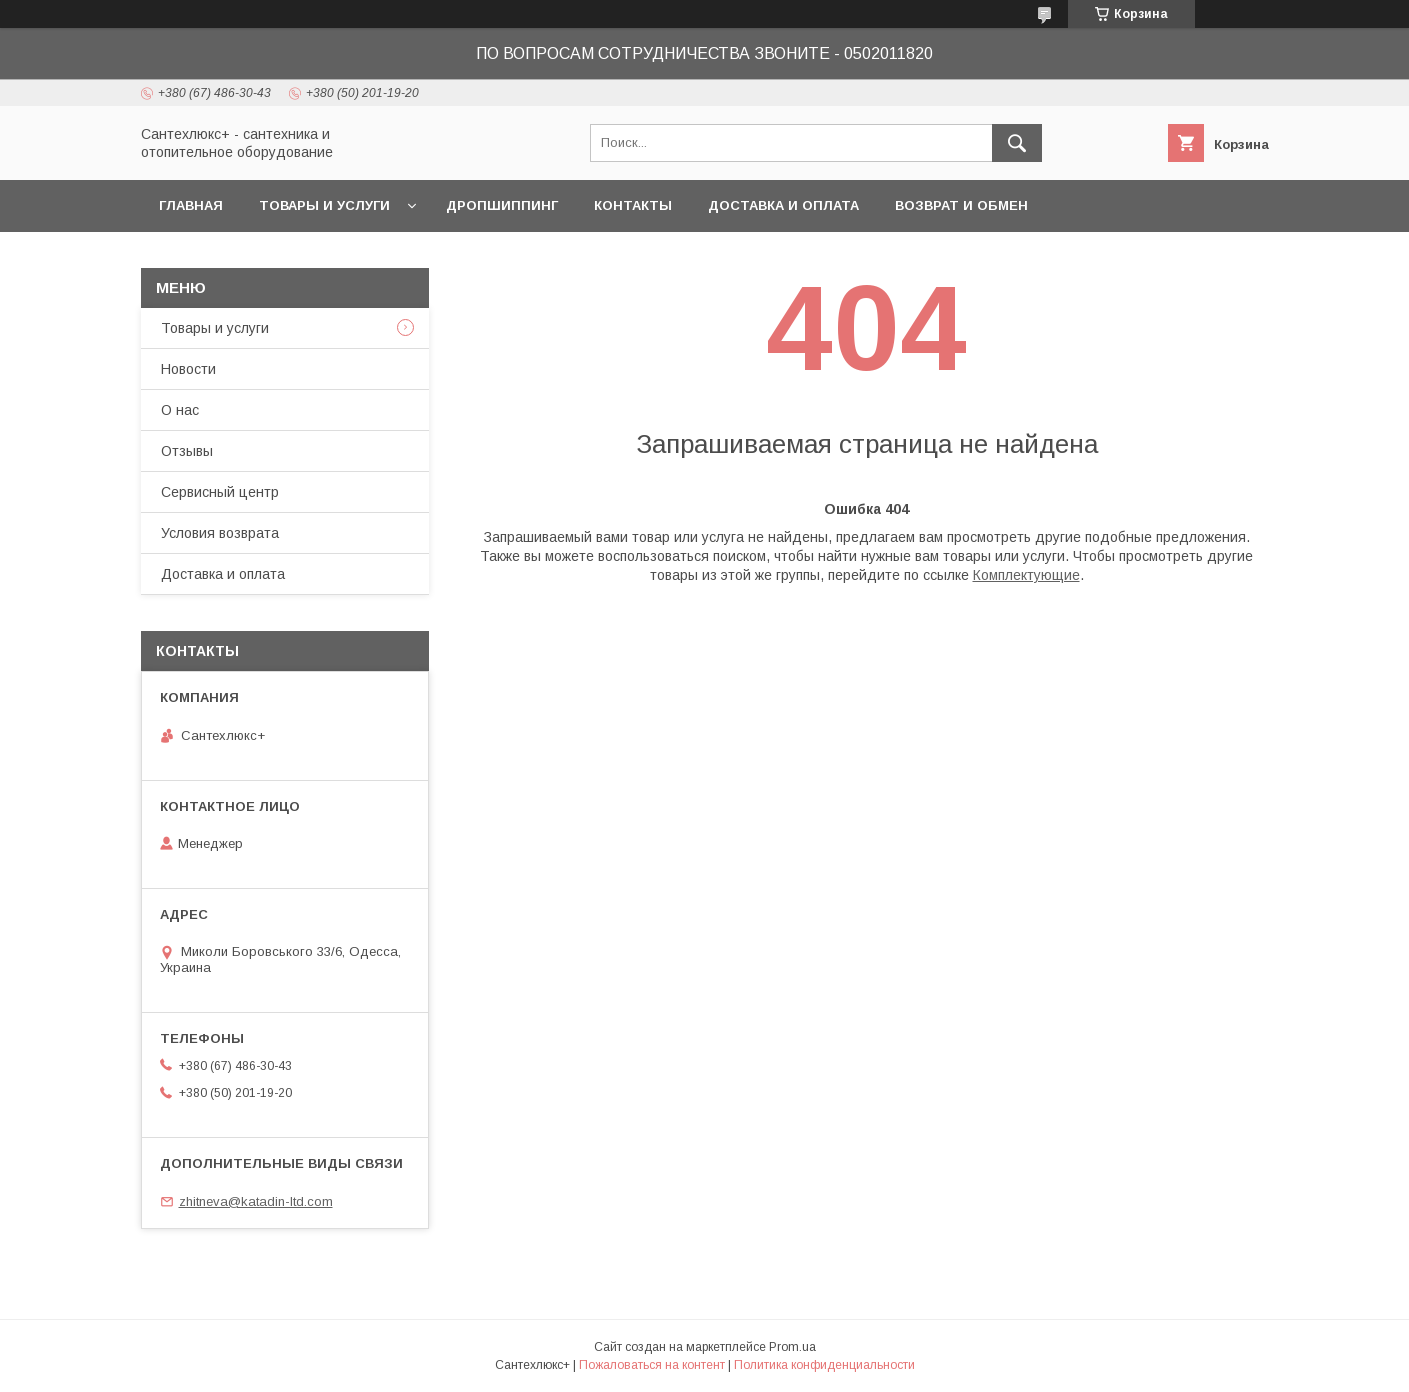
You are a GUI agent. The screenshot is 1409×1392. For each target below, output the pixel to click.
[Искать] (1017, 143)
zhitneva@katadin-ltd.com (256, 1201)
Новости (188, 369)
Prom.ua (792, 1347)
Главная (191, 205)
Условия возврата (220, 533)
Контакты (633, 205)
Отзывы (187, 451)
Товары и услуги (324, 205)
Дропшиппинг (502, 205)
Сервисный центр (220, 492)
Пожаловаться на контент (652, 1365)
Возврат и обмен (961, 205)
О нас (180, 410)
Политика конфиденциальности (824, 1365)
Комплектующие (1026, 575)
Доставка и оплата (783, 205)
